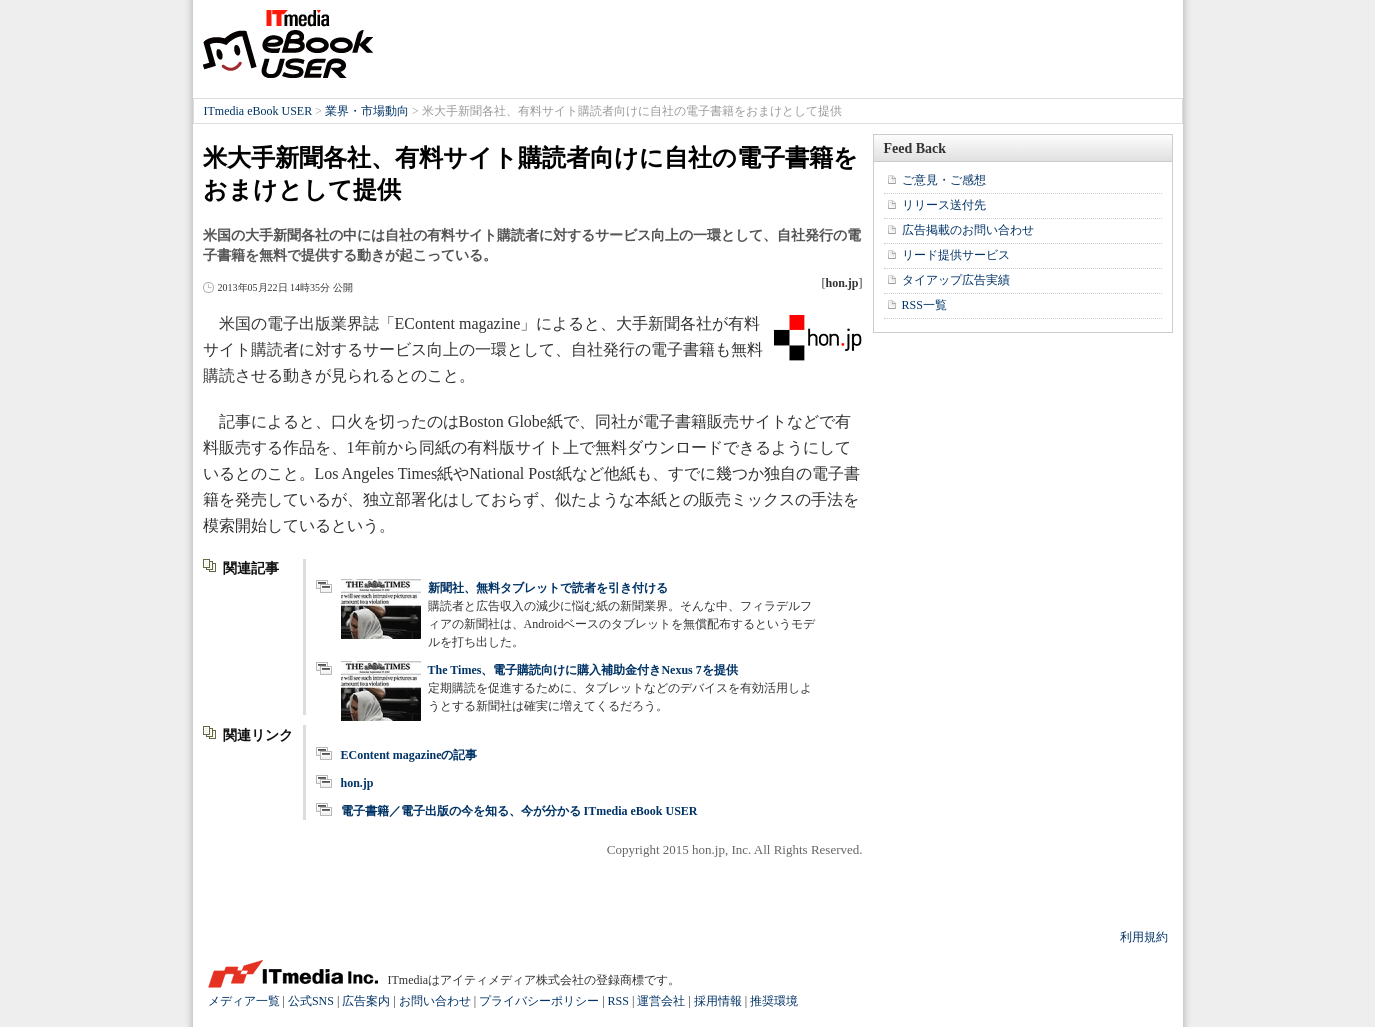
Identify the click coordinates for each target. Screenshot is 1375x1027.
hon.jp (357, 783)
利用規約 (1144, 937)
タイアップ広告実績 (956, 280)
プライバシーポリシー (539, 1001)
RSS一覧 (924, 305)
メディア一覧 (244, 1001)
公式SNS (311, 1001)
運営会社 (661, 1001)
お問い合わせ (435, 1001)
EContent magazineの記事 (409, 755)
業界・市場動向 (367, 111)
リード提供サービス (956, 255)
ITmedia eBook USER (288, 44)
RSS (618, 1001)
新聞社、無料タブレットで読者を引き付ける (548, 588)
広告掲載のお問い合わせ (968, 230)
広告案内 (366, 1001)
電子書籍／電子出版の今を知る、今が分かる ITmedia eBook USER (519, 811)
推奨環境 (774, 1001)
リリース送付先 (944, 205)
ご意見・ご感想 (944, 180)
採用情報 (718, 1001)
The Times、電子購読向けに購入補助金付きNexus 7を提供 (583, 670)
